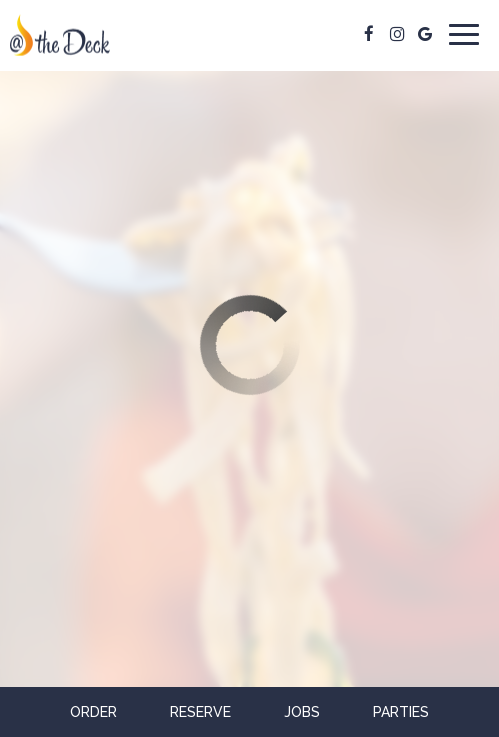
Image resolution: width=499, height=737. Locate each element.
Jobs (302, 712)
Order (93, 712)
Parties (401, 712)
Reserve (200, 712)
